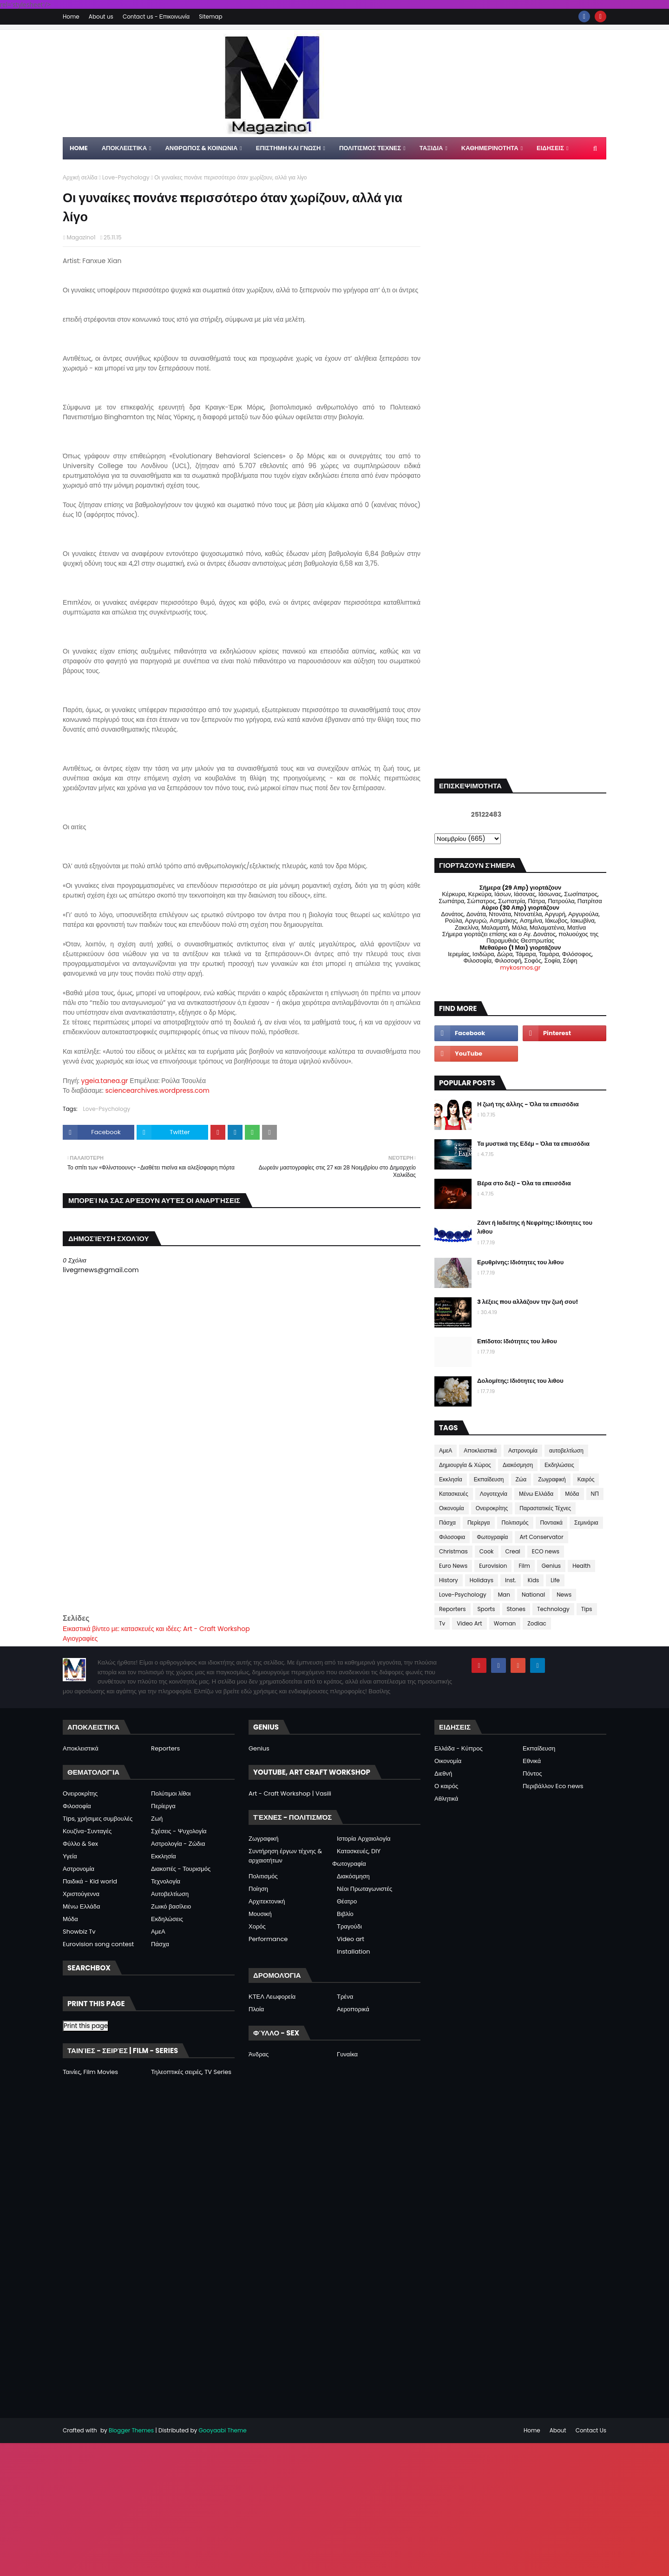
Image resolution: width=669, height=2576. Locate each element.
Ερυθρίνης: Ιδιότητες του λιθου (520, 1262)
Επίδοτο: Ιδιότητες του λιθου (517, 1341)
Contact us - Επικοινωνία (156, 16)
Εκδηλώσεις (559, 1465)
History (448, 1580)
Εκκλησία (450, 1479)
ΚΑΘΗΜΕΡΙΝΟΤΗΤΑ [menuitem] (489, 148)
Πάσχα (447, 1522)
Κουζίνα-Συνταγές (87, 1831)
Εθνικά (532, 1761)
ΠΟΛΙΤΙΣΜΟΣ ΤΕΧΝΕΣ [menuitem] (370, 148)
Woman (505, 1623)
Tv (442, 1623)
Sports (486, 1609)
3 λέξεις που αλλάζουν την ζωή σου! (527, 1301)
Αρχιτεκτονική (267, 1901)
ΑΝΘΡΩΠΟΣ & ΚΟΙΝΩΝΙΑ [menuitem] (201, 148)
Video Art (469, 1623)
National (533, 1594)
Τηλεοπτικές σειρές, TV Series (191, 2071)
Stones (516, 1609)
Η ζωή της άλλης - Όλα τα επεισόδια (528, 1104)
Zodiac (536, 1623)
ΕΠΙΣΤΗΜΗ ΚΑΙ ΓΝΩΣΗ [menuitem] (288, 148)
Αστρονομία (523, 1450)
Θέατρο (347, 1901)
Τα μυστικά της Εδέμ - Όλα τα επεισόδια (533, 1143)
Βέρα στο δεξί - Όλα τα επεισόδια (524, 1183)
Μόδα (572, 1494)
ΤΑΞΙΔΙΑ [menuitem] (431, 148)
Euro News (453, 1566)
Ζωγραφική (552, 1479)
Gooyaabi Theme (222, 2430)
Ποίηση (258, 1888)
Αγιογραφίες (80, 1638)
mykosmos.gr (520, 967)
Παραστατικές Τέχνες (545, 1508)
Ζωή (157, 1818)
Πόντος (532, 1773)
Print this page (86, 2025)
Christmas (453, 1551)
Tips (586, 1609)
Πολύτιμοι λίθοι (171, 1793)
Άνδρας (259, 2054)
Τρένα (345, 1996)
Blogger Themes (131, 2430)
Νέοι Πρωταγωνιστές (364, 1888)
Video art (350, 1939)
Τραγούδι (349, 1926)
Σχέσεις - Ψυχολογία (179, 1831)
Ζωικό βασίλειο (171, 1906)
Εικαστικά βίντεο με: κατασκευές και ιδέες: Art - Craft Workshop (156, 1628)
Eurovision (493, 1566)
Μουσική (260, 1913)
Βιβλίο (345, 1913)
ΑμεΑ (445, 1450)
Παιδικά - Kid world (90, 1881)
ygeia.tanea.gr (104, 1080)
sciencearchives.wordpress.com (157, 1090)
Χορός (257, 1926)
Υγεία (70, 1856)
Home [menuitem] (79, 148)
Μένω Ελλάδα (536, 1494)
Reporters (452, 1609)
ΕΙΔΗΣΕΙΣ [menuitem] (550, 148)
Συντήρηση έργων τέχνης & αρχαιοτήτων (285, 1856)
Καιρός (586, 1479)
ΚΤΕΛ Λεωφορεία (272, 1996)
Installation (353, 1951)
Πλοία (256, 2009)
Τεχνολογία (165, 1881)
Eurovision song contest (98, 1944)
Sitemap (210, 16)
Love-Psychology (126, 177)
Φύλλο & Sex (80, 1843)
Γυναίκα (347, 2054)
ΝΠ (595, 1494)
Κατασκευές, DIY (358, 1851)
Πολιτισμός (515, 1522)
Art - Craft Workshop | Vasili (290, 1793)
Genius (551, 1566)
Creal (512, 1551)
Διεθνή (443, 1773)
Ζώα (521, 1479)
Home (71, 16)
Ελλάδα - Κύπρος (458, 1748)
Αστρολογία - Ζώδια (178, 1843)
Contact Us (591, 2430)
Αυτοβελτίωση (170, 1893)
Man (504, 1594)
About (558, 2430)
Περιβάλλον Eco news (553, 1786)
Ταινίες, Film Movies (90, 2071)
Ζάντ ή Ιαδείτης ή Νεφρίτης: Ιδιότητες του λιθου (534, 1227)
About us (101, 16)
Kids (533, 1580)
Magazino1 (80, 237)
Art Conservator (541, 1537)
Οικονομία (451, 1508)
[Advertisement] (241, 1547)
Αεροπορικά (353, 2009)
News (564, 1594)
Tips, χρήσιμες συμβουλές (97, 1818)
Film (524, 1566)
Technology (553, 1609)
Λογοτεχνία (493, 1494)
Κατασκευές (453, 1494)
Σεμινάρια (586, 1522)
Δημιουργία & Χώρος (465, 1465)
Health (581, 1566)
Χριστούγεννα (81, 1893)
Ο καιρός (446, 1786)
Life (555, 1580)
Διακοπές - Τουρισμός (180, 1868)
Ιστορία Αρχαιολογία (363, 1838)
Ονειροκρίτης (492, 1508)
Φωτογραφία (492, 1537)
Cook (486, 1551)
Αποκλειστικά (480, 1450)
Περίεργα (478, 1522)
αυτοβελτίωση (566, 1450)
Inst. (510, 1580)
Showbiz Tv (79, 1931)
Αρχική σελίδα (80, 177)
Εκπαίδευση (489, 1479)
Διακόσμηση (518, 1465)
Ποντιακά (551, 1522)
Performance (268, 1939)
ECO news (545, 1551)
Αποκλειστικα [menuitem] (124, 148)
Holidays (481, 1580)
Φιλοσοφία (77, 1806)
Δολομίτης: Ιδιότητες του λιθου (520, 1380)
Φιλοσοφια (452, 1537)
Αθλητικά (446, 1798)
